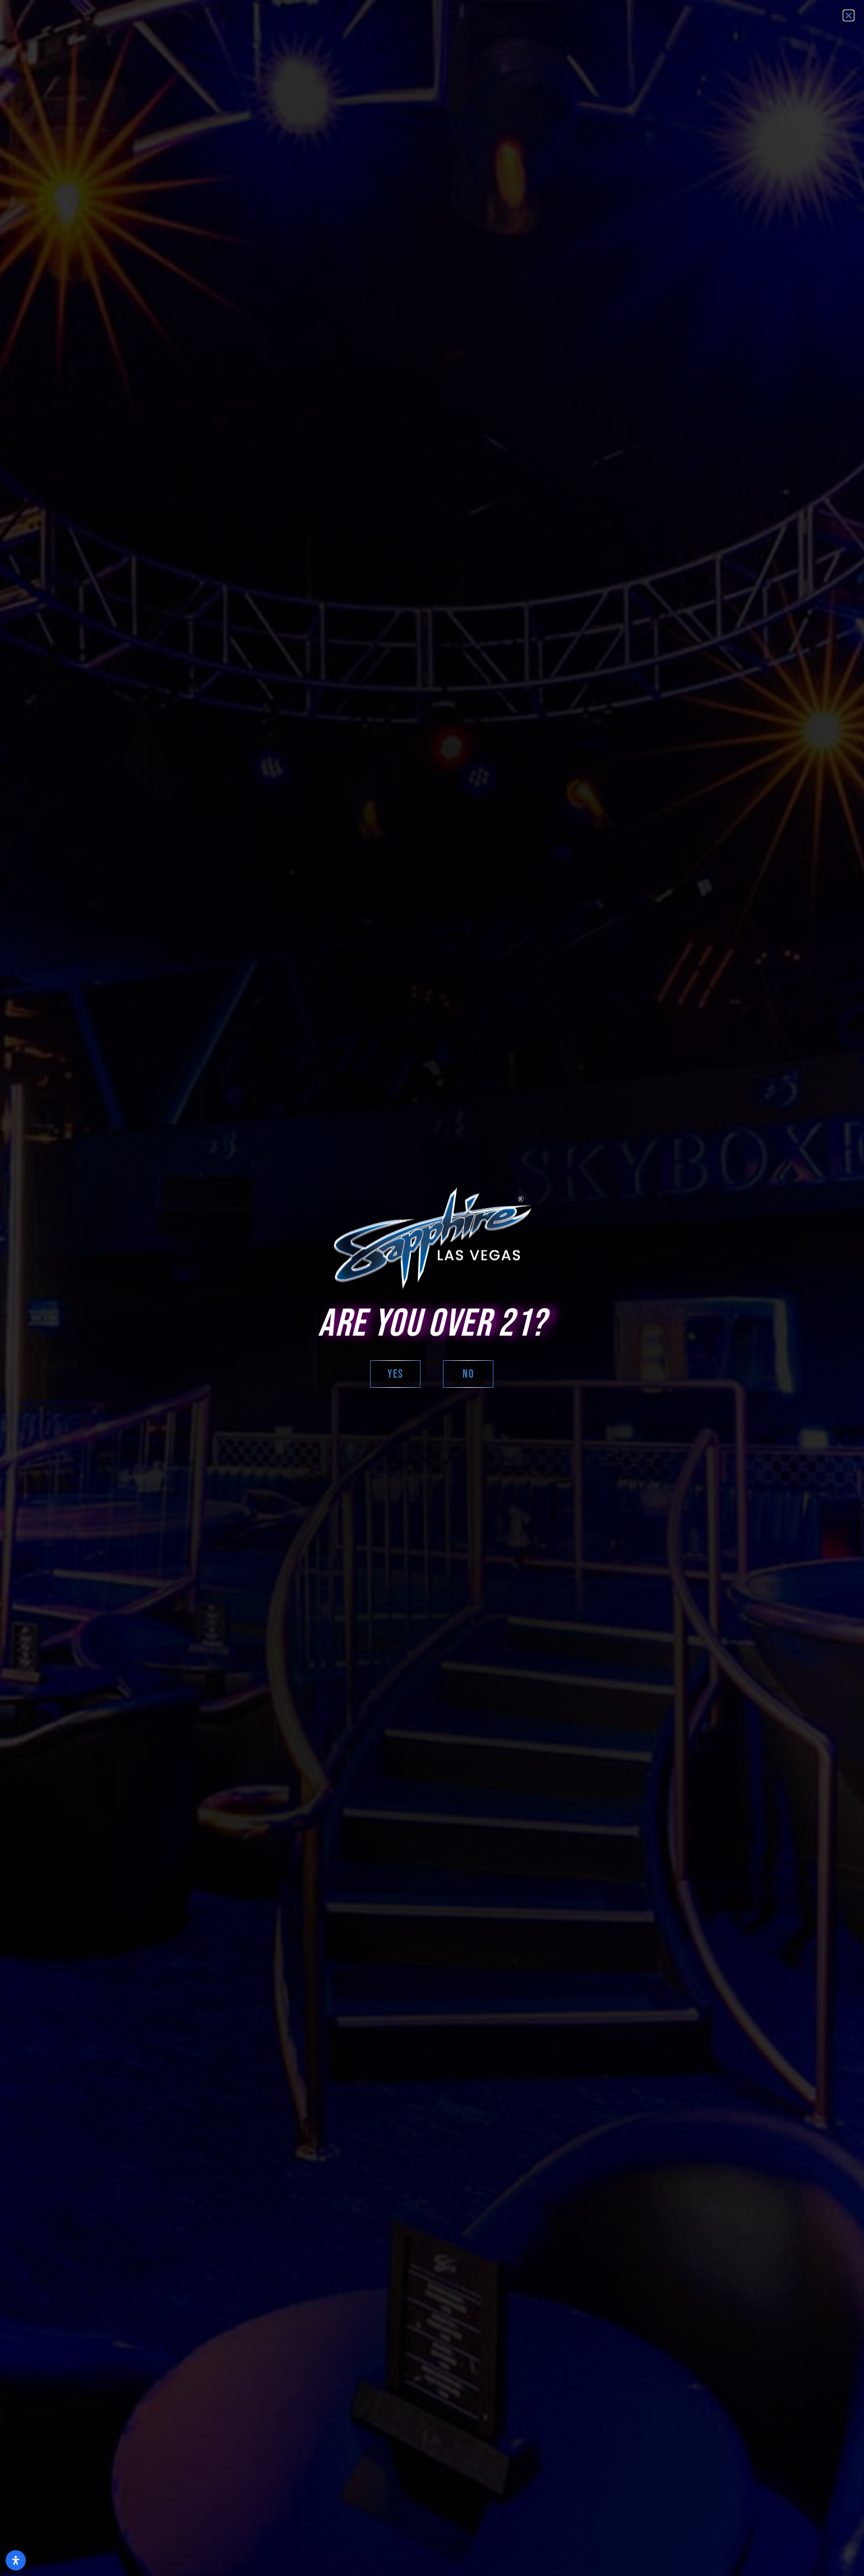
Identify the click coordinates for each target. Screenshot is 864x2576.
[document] (432, 1288)
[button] (848, 15)
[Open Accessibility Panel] (16, 2560)
